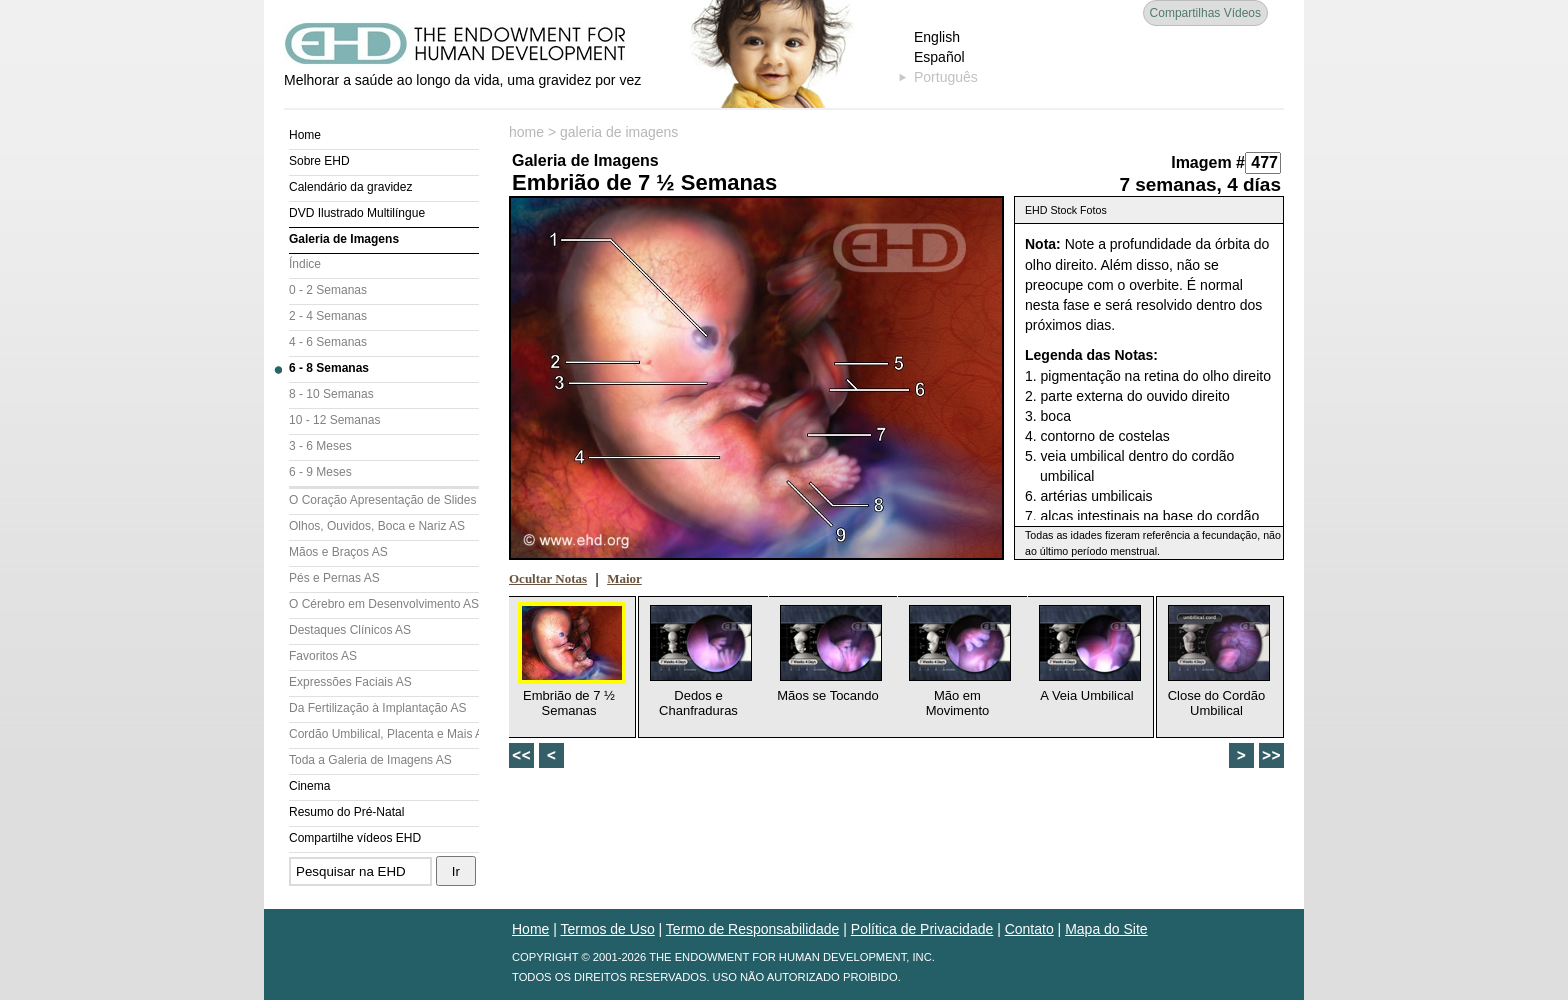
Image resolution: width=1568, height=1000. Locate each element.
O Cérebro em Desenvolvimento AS (384, 604)
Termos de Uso (608, 929)
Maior (624, 578)
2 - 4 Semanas (328, 316)
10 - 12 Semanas (334, 420)
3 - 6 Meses (320, 446)
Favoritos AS (323, 656)
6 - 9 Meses (320, 472)
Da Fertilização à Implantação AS (377, 708)
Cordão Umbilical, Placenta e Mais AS (384, 734)
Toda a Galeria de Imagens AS (370, 760)
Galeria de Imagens (344, 239)
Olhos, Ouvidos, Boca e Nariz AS (377, 526)
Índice (305, 264)
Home (305, 135)
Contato (1029, 929)
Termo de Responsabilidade (753, 929)
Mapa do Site (1106, 929)
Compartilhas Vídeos (1205, 13)
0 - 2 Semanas (328, 290)
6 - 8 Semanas (329, 368)
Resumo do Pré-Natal (346, 812)
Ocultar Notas (548, 578)
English (937, 37)
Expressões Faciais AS (350, 682)
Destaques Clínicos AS (350, 630)
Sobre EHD (319, 161)
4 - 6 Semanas (328, 342)
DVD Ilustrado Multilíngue (357, 213)
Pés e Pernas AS (334, 578)
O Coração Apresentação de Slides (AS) (384, 500)
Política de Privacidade (922, 929)
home (526, 132)
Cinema (309, 786)
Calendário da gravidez (350, 187)
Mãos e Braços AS (338, 552)
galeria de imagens (619, 132)
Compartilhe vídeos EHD (355, 838)
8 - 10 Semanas (331, 394)
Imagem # (1208, 162)
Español (939, 57)
